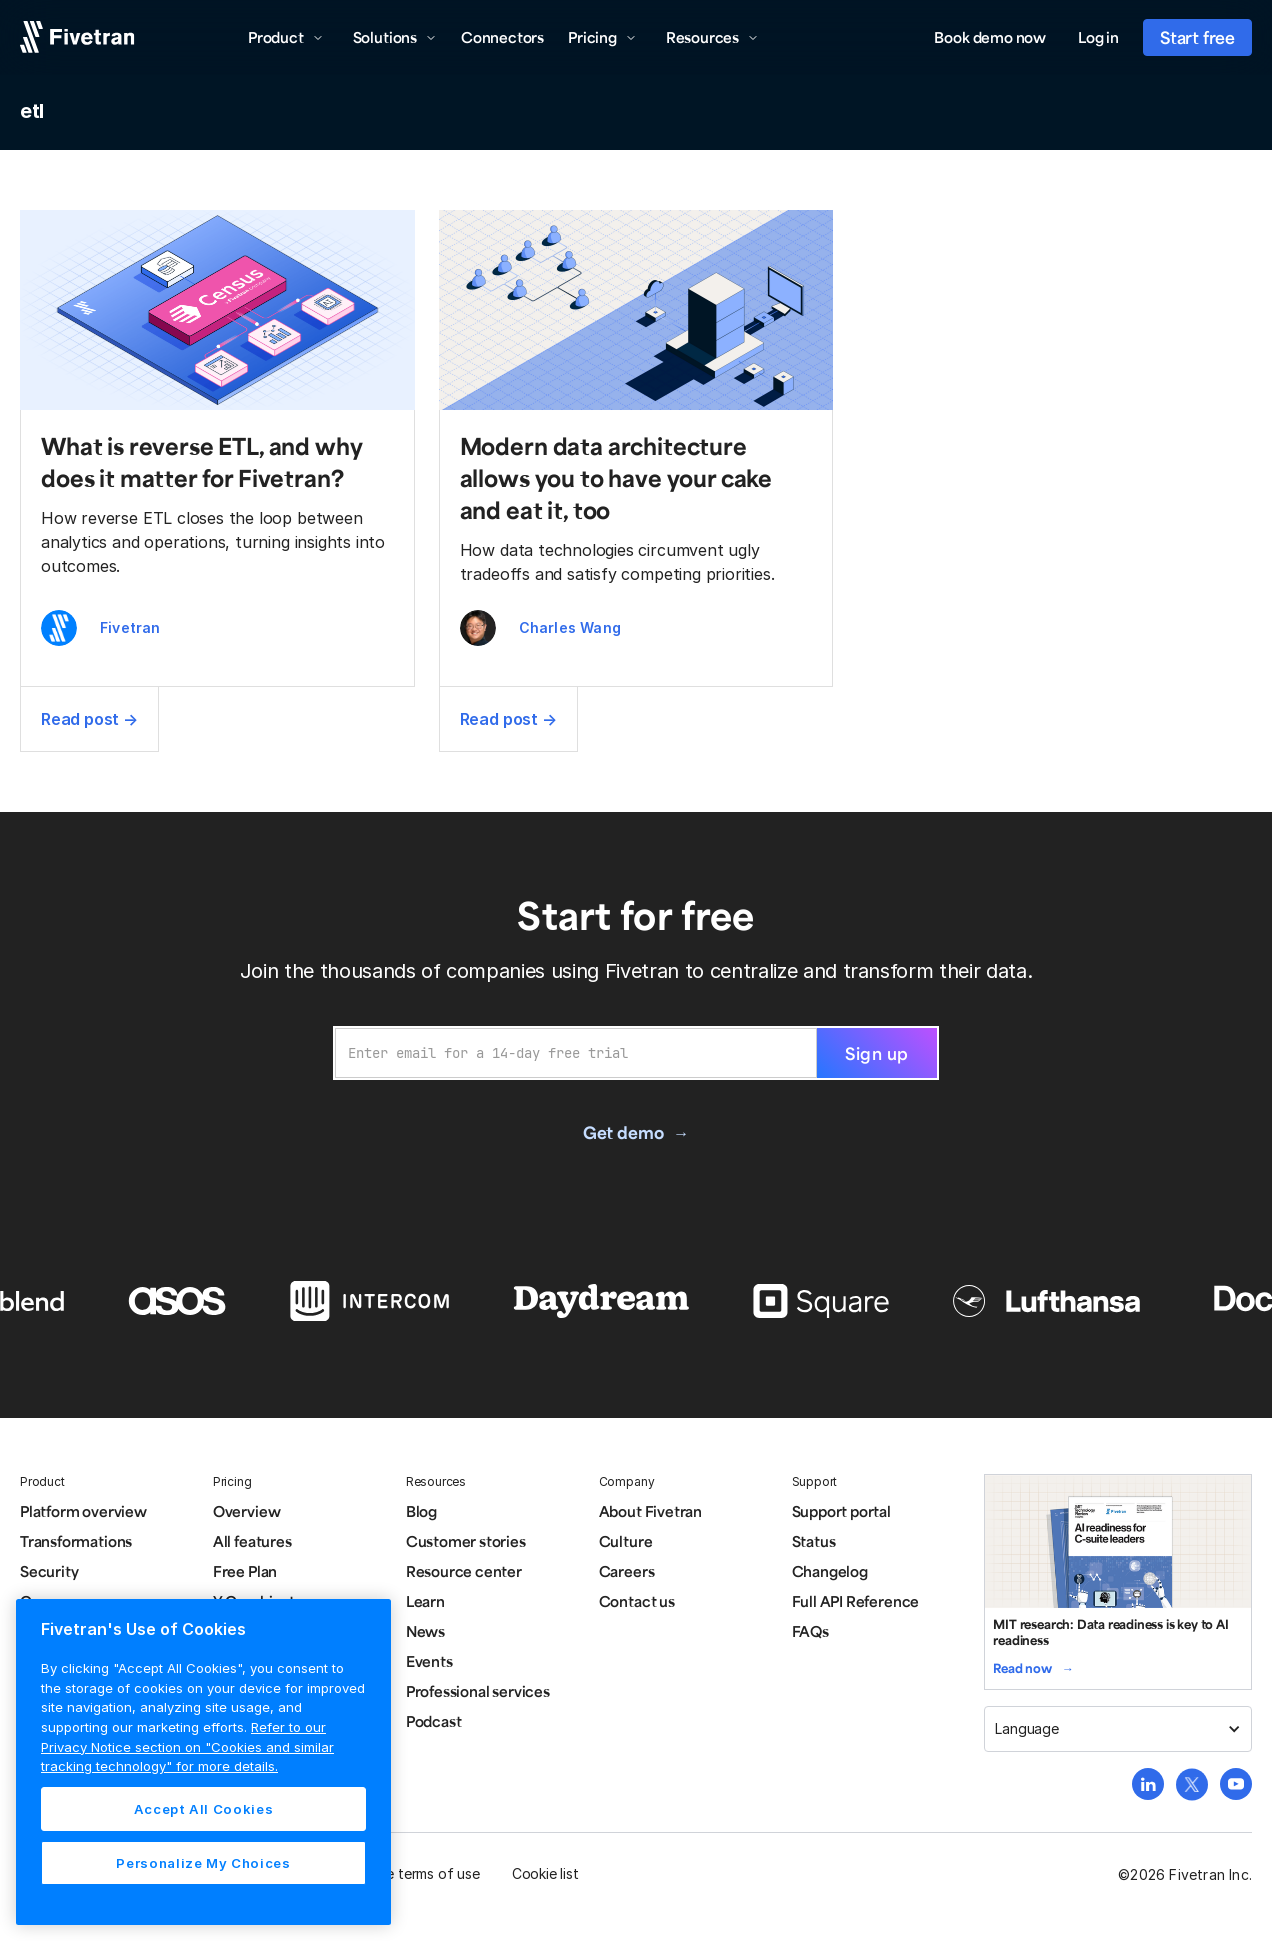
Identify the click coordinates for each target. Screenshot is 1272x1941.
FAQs (810, 1631)
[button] (286, 37)
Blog (421, 1511)
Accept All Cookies (204, 1809)
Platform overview (83, 1511)
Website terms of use (411, 1873)
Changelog (830, 1571)
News (425, 1631)
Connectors (502, 37)
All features (252, 1541)
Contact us (637, 1601)
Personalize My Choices (203, 1863)
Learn (425, 1601)
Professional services (478, 1691)
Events (429, 1661)
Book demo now (990, 37)
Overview (246, 1511)
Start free (1197, 37)
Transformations (76, 1541)
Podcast (434, 1721)
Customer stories (466, 1541)
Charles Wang (570, 627)
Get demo (623, 1132)
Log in (1098, 37)
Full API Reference (856, 1601)
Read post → (89, 719)
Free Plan (245, 1571)
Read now (1022, 1668)
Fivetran (130, 627)
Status (814, 1541)
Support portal (841, 1511)
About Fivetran (650, 1511)
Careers (627, 1571)
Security (49, 1571)
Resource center (464, 1571)
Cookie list (545, 1873)
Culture (626, 1541)
